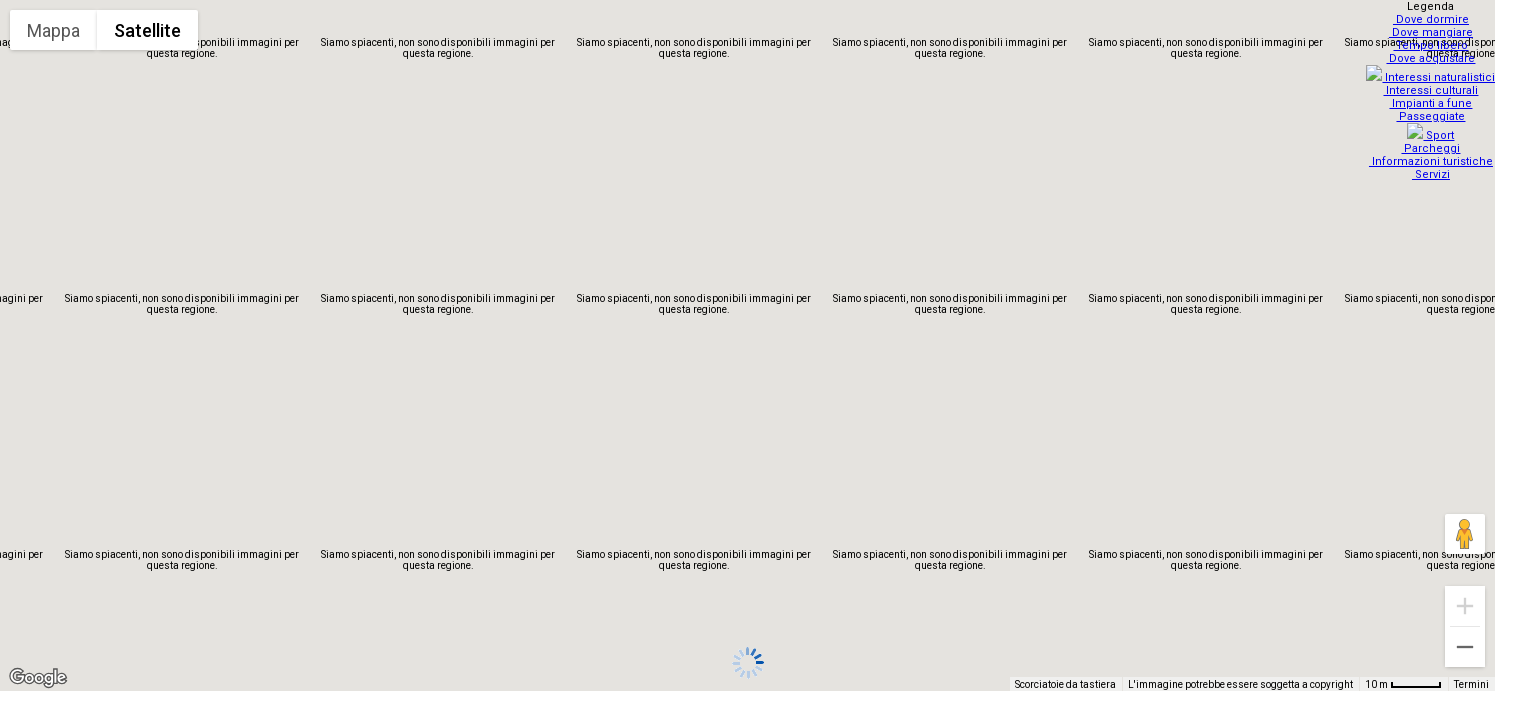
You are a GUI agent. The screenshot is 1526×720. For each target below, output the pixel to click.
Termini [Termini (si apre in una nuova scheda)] (1471, 684)
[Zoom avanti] (1465, 606)
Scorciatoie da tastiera (1065, 684)
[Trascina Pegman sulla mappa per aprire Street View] (1465, 534)
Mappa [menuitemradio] (53, 30)
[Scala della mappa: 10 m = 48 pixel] (1403, 684)
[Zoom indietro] (1465, 647)
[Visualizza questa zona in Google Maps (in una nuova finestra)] (38, 678)
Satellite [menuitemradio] (147, 30)
